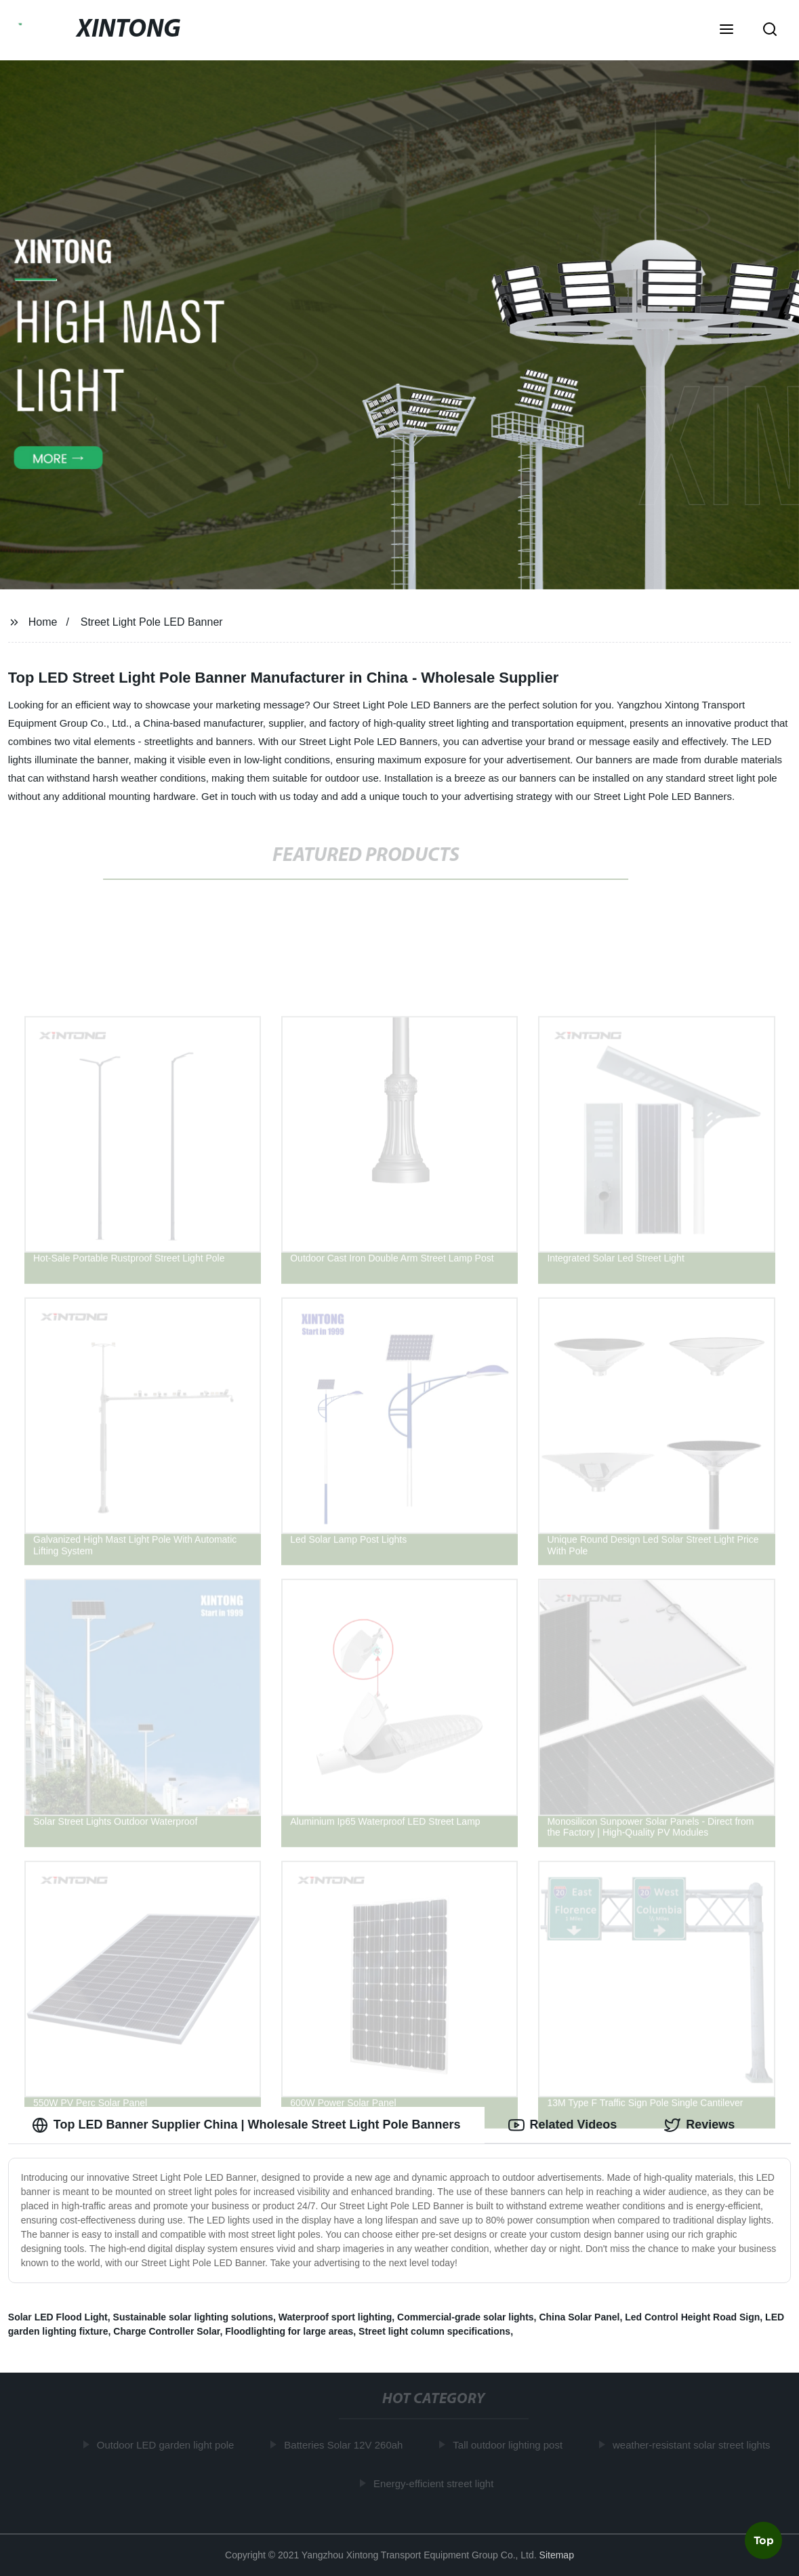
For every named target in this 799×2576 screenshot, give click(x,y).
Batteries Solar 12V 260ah (345, 2445)
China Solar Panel (579, 2317)
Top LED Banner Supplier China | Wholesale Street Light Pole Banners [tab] (246, 2125)
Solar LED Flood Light (58, 2317)
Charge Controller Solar (166, 2331)
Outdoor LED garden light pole (167, 2445)
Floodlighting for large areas (289, 2331)
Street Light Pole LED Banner (152, 622)
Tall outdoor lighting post (510, 2445)
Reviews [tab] (699, 2125)
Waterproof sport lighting (335, 2317)
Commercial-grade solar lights (465, 2317)
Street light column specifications (434, 2331)
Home (43, 622)
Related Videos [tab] (562, 2125)
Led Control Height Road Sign (692, 2317)
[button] (726, 30)
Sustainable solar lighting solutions (193, 2317)
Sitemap (556, 2555)
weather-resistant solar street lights (693, 2445)
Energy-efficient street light (435, 2483)
